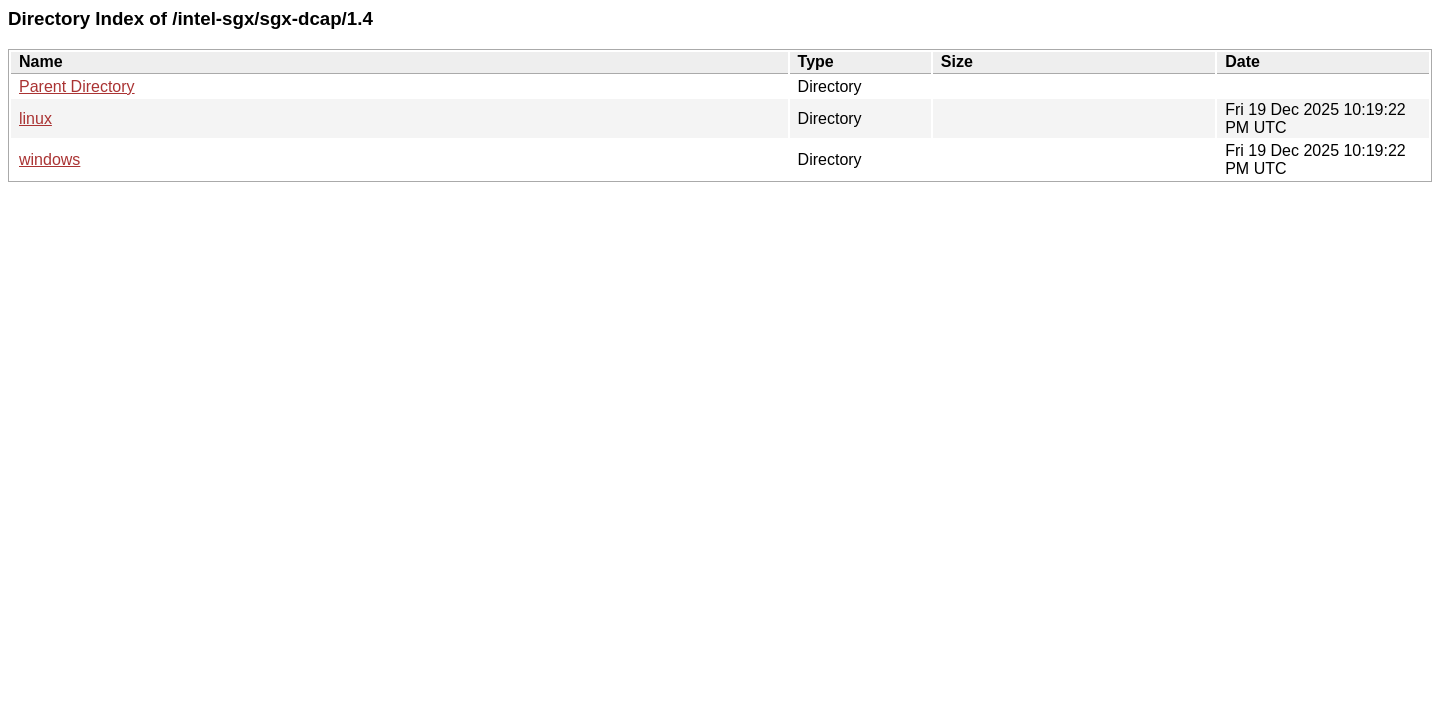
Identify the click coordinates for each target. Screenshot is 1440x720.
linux (35, 118)
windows (49, 159)
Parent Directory (77, 86)
